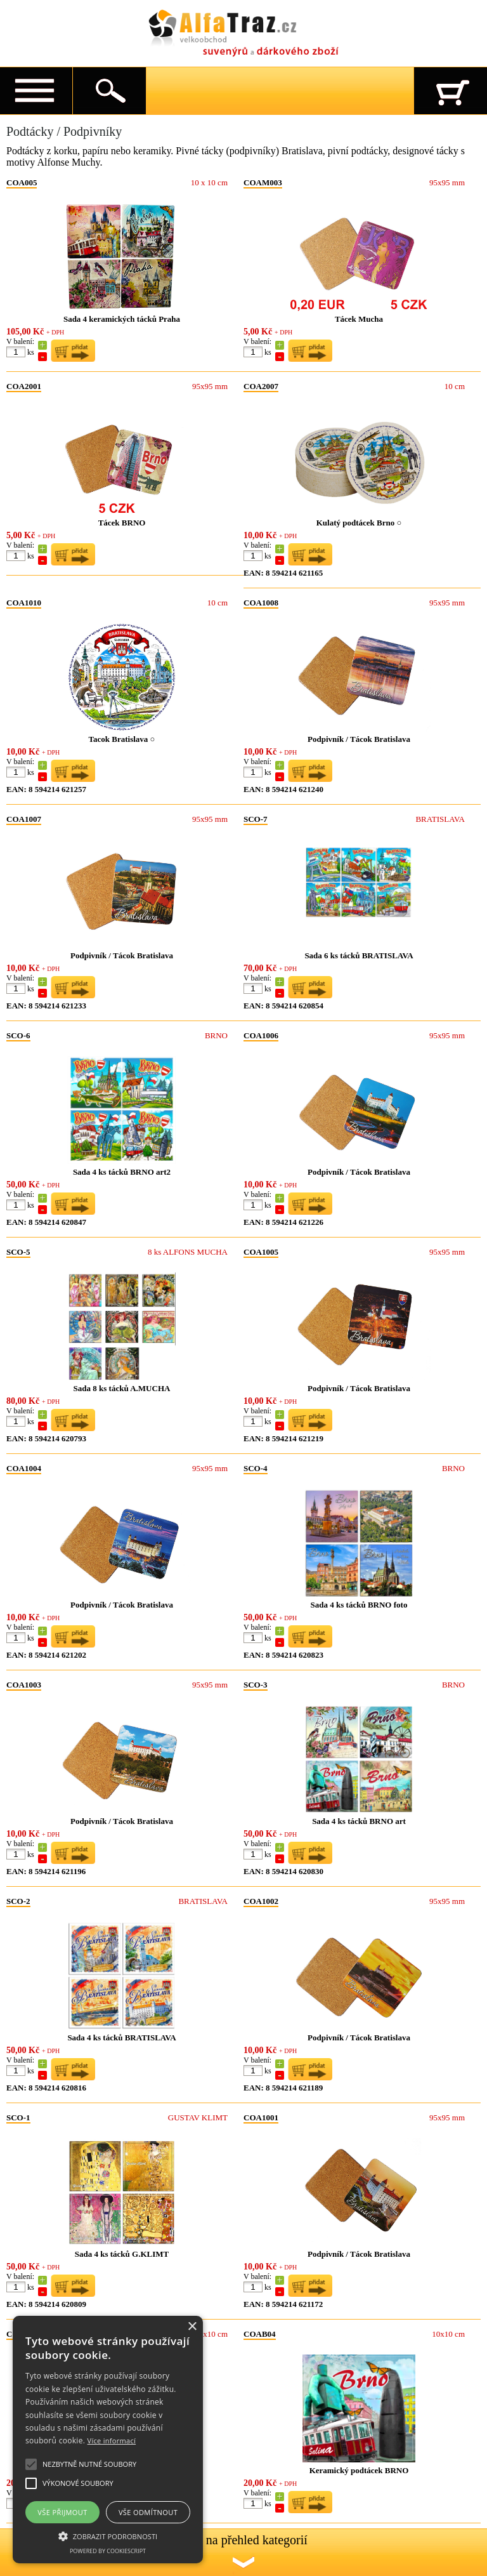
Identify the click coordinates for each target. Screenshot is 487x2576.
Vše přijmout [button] (62, 2512)
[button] (107, 2535)
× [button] (192, 2327)
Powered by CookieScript (108, 2551)
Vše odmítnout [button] (148, 2512)
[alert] (108, 2439)
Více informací (112, 2440)
